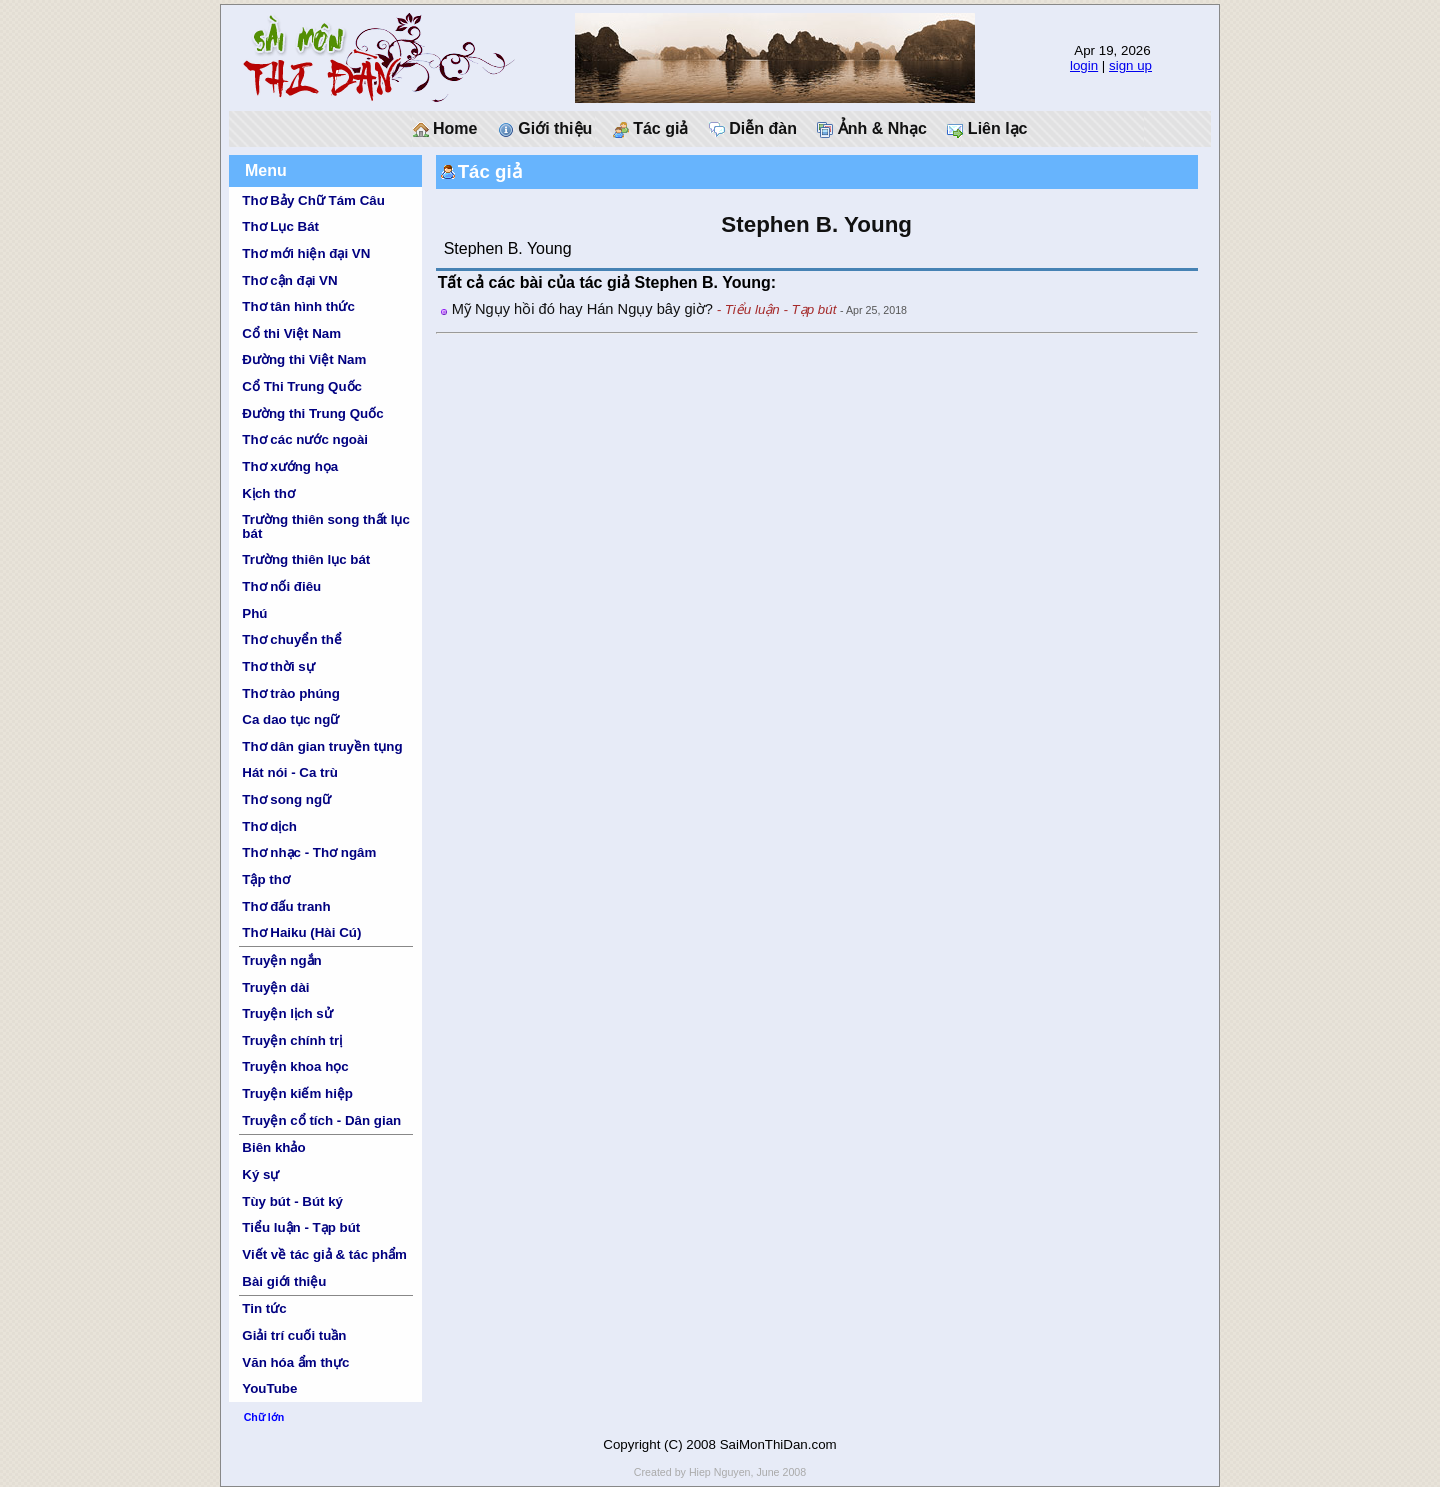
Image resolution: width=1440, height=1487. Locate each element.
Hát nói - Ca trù (290, 772)
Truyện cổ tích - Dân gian (321, 1120)
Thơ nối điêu (281, 586)
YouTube (269, 1388)
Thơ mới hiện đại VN (306, 253)
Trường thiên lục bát (306, 559)
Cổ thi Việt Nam (291, 333)
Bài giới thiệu (284, 1281)
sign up (1130, 65)
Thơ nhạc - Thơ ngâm (309, 852)
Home (445, 129)
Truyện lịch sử (287, 1013)
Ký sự (260, 1174)
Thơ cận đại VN (289, 280)
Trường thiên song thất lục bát (326, 526)
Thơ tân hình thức (298, 306)
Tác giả (651, 129)
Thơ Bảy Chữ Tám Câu (313, 200)
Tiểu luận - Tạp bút (301, 1227)
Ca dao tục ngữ (290, 719)
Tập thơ (266, 879)
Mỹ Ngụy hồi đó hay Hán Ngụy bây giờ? (582, 309)
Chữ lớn (264, 1417)
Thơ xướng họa (290, 466)
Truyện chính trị (292, 1040)
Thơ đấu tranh (286, 906)
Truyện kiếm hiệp (297, 1093)
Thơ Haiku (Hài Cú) (301, 932)
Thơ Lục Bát (280, 226)
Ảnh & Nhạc (872, 129)
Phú (254, 613)
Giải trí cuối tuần (294, 1335)
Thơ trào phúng (291, 693)
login (1084, 65)
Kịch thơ (268, 493)
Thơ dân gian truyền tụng (322, 746)
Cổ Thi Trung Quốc (302, 386)
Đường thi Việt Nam (304, 359)
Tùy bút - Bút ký (292, 1201)
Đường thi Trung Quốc (312, 413)
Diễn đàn (753, 129)
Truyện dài (275, 987)
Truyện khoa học (295, 1066)
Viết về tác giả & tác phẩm (324, 1254)
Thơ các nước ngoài (305, 439)
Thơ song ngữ (286, 799)
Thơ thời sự (278, 666)
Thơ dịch (269, 826)
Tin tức (264, 1308)
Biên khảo (273, 1147)
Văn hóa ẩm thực (295, 1362)
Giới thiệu (545, 129)
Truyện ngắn (281, 960)
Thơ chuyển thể (292, 639)
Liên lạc (987, 129)
